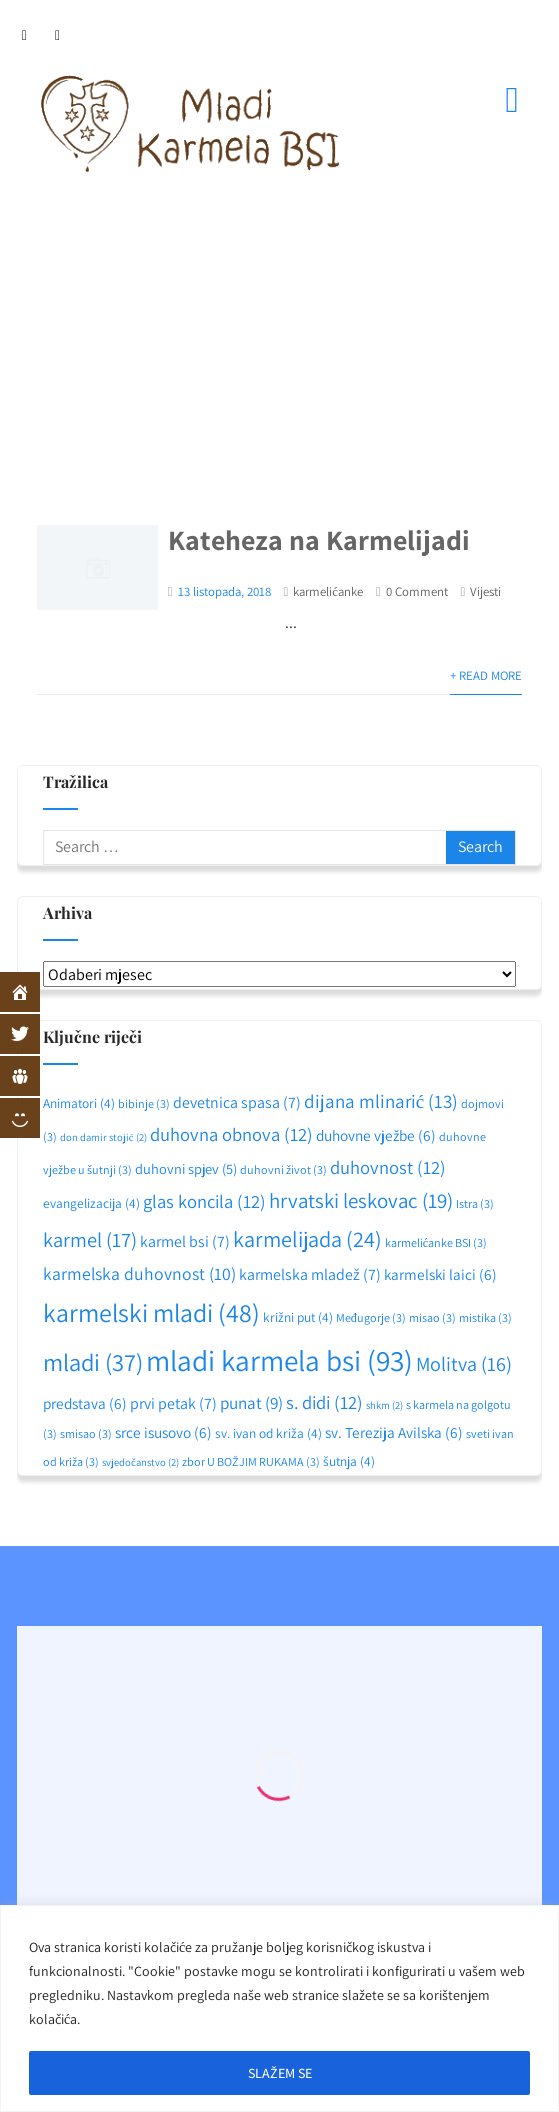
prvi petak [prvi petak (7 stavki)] (173, 1403)
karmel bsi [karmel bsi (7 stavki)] (185, 1241)
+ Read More (486, 675)
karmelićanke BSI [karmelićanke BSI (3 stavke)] (436, 1242)
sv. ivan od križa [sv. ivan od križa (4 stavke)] (268, 1433)
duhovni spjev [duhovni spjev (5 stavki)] (186, 1168)
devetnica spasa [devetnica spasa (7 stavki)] (237, 1102)
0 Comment (417, 591)
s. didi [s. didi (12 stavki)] (324, 1402)
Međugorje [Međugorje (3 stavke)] (371, 1317)
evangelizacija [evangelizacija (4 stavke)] (91, 1203)
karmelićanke (328, 591)
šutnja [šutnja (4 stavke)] (349, 1461)
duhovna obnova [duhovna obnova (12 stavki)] (231, 1134)
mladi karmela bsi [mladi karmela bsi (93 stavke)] (279, 1360)
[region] (279, 2008)
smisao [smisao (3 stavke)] (86, 1433)
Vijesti (485, 591)
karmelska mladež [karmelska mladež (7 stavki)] (310, 1274)
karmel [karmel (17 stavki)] (90, 1239)
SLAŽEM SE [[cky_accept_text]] (280, 2073)
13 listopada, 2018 (224, 591)
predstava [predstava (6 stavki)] (85, 1403)
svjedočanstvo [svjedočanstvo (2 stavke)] (140, 1462)
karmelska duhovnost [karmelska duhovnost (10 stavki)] (139, 1273)
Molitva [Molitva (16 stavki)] (464, 1364)
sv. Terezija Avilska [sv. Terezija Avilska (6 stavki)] (394, 1432)
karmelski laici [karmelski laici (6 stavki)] (440, 1274)
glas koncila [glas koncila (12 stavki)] (204, 1201)
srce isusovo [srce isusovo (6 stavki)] (163, 1432)
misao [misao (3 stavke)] (432, 1317)
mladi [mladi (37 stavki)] (93, 1362)
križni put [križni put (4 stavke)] (298, 1317)
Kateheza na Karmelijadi (319, 539)
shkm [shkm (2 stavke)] (384, 1405)
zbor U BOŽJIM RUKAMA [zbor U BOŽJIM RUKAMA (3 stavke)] (251, 1461)
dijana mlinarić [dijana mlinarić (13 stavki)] (381, 1101)
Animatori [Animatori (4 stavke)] (79, 1103)
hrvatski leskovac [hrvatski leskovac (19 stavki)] (361, 1200)
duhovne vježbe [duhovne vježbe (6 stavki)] (376, 1135)
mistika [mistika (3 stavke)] (485, 1317)
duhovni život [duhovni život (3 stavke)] (283, 1169)
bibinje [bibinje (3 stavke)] (144, 1103)
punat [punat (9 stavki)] (251, 1402)
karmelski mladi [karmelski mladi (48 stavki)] (151, 1312)
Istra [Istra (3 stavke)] (475, 1203)
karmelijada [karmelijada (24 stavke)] (307, 1238)
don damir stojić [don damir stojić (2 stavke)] (103, 1137)
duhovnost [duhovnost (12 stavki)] (388, 1167)
